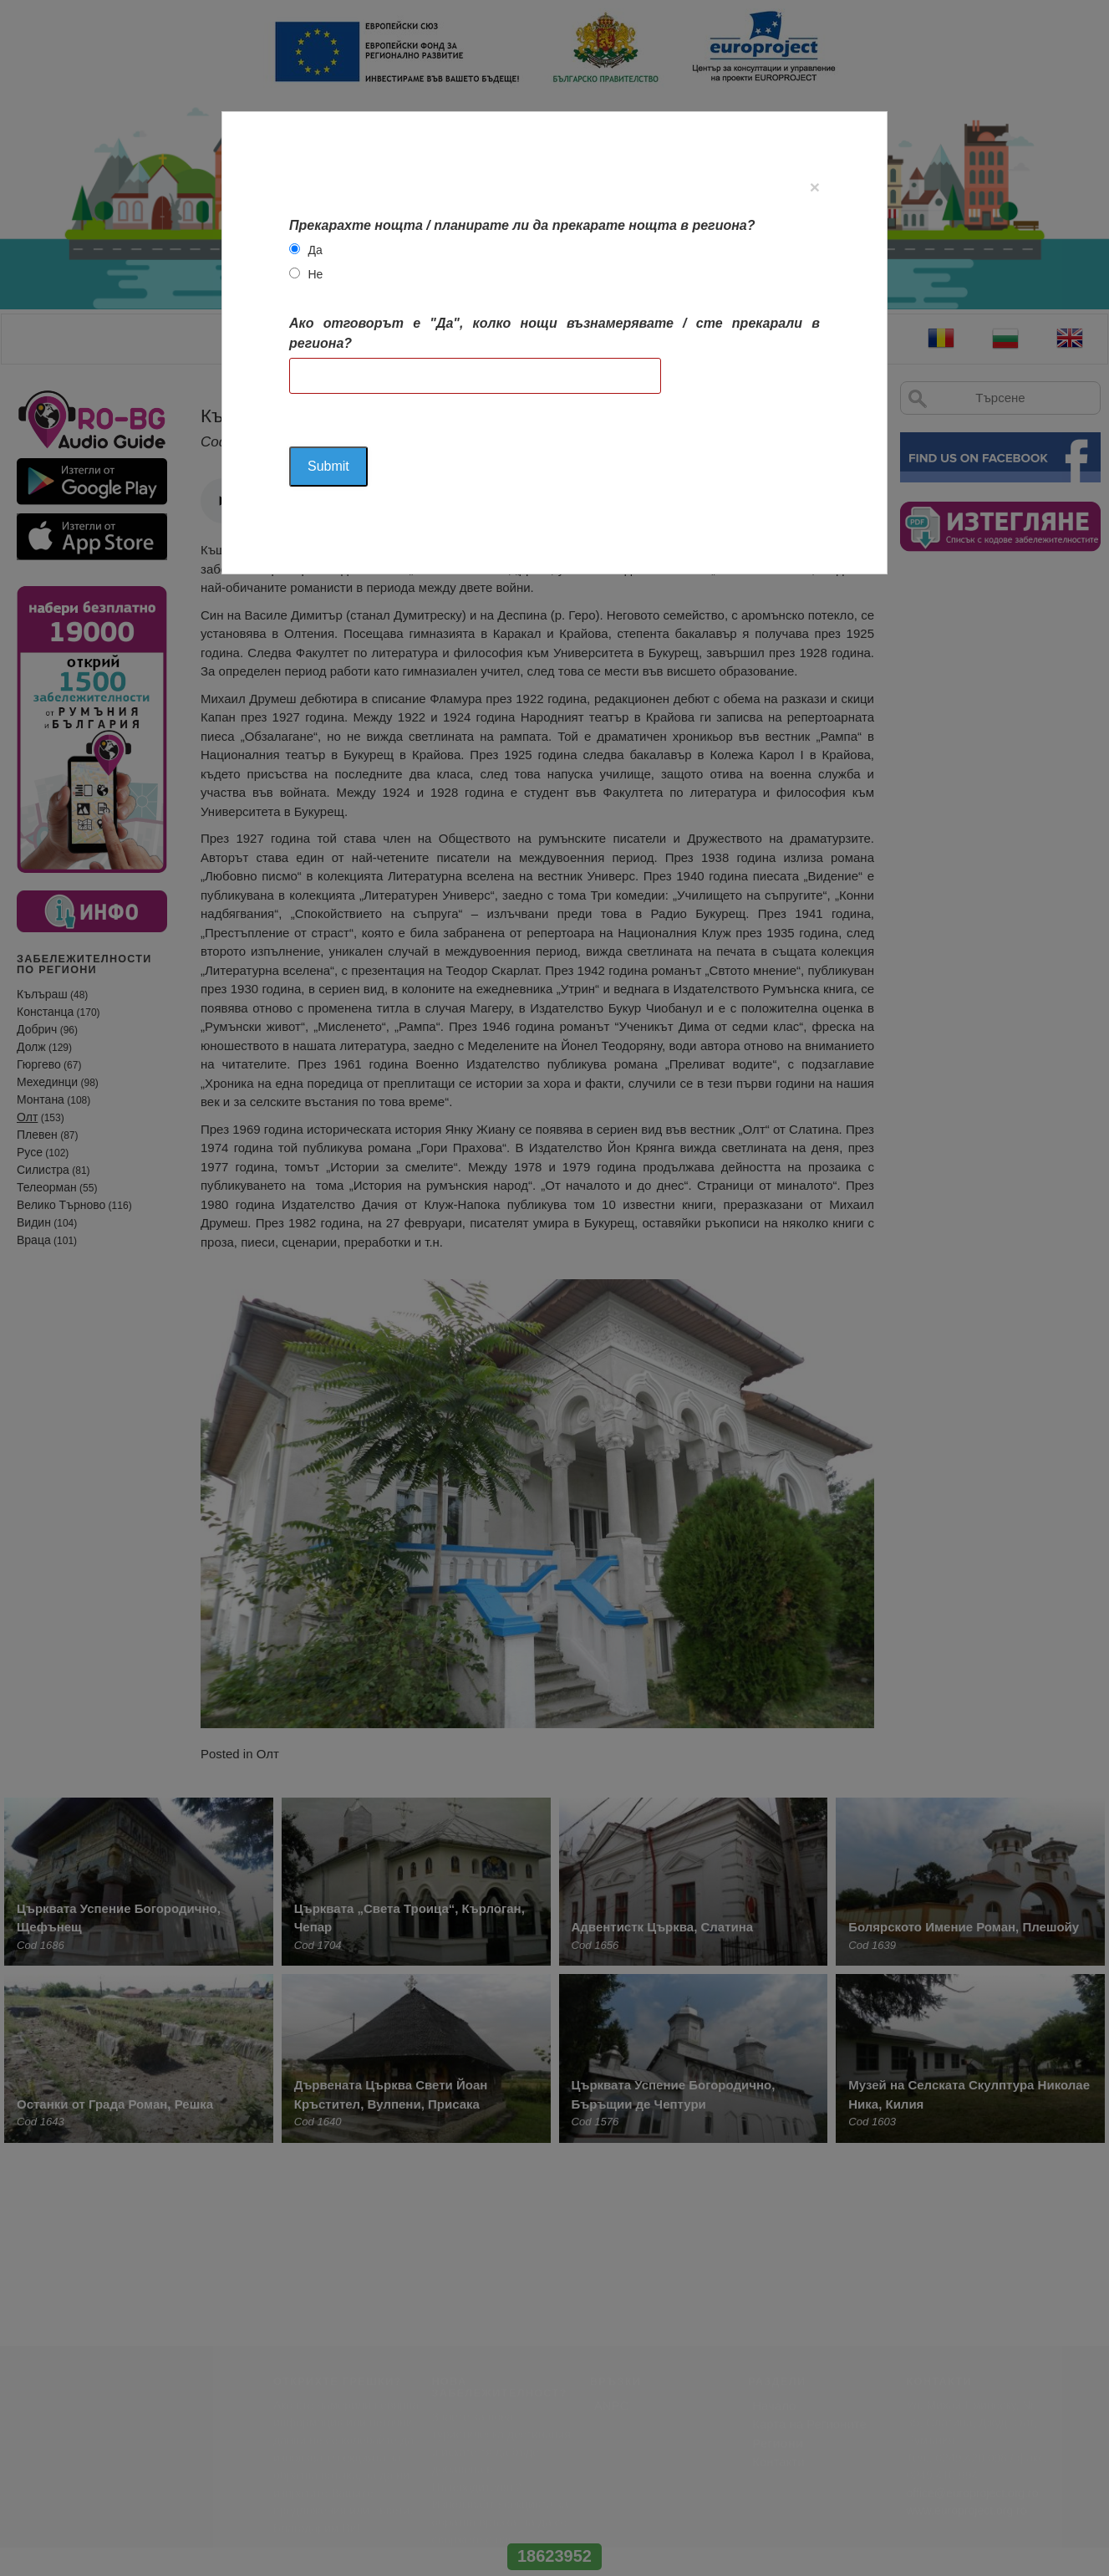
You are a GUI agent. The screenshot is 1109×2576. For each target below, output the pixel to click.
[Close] (815, 187)
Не (315, 274)
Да (315, 250)
